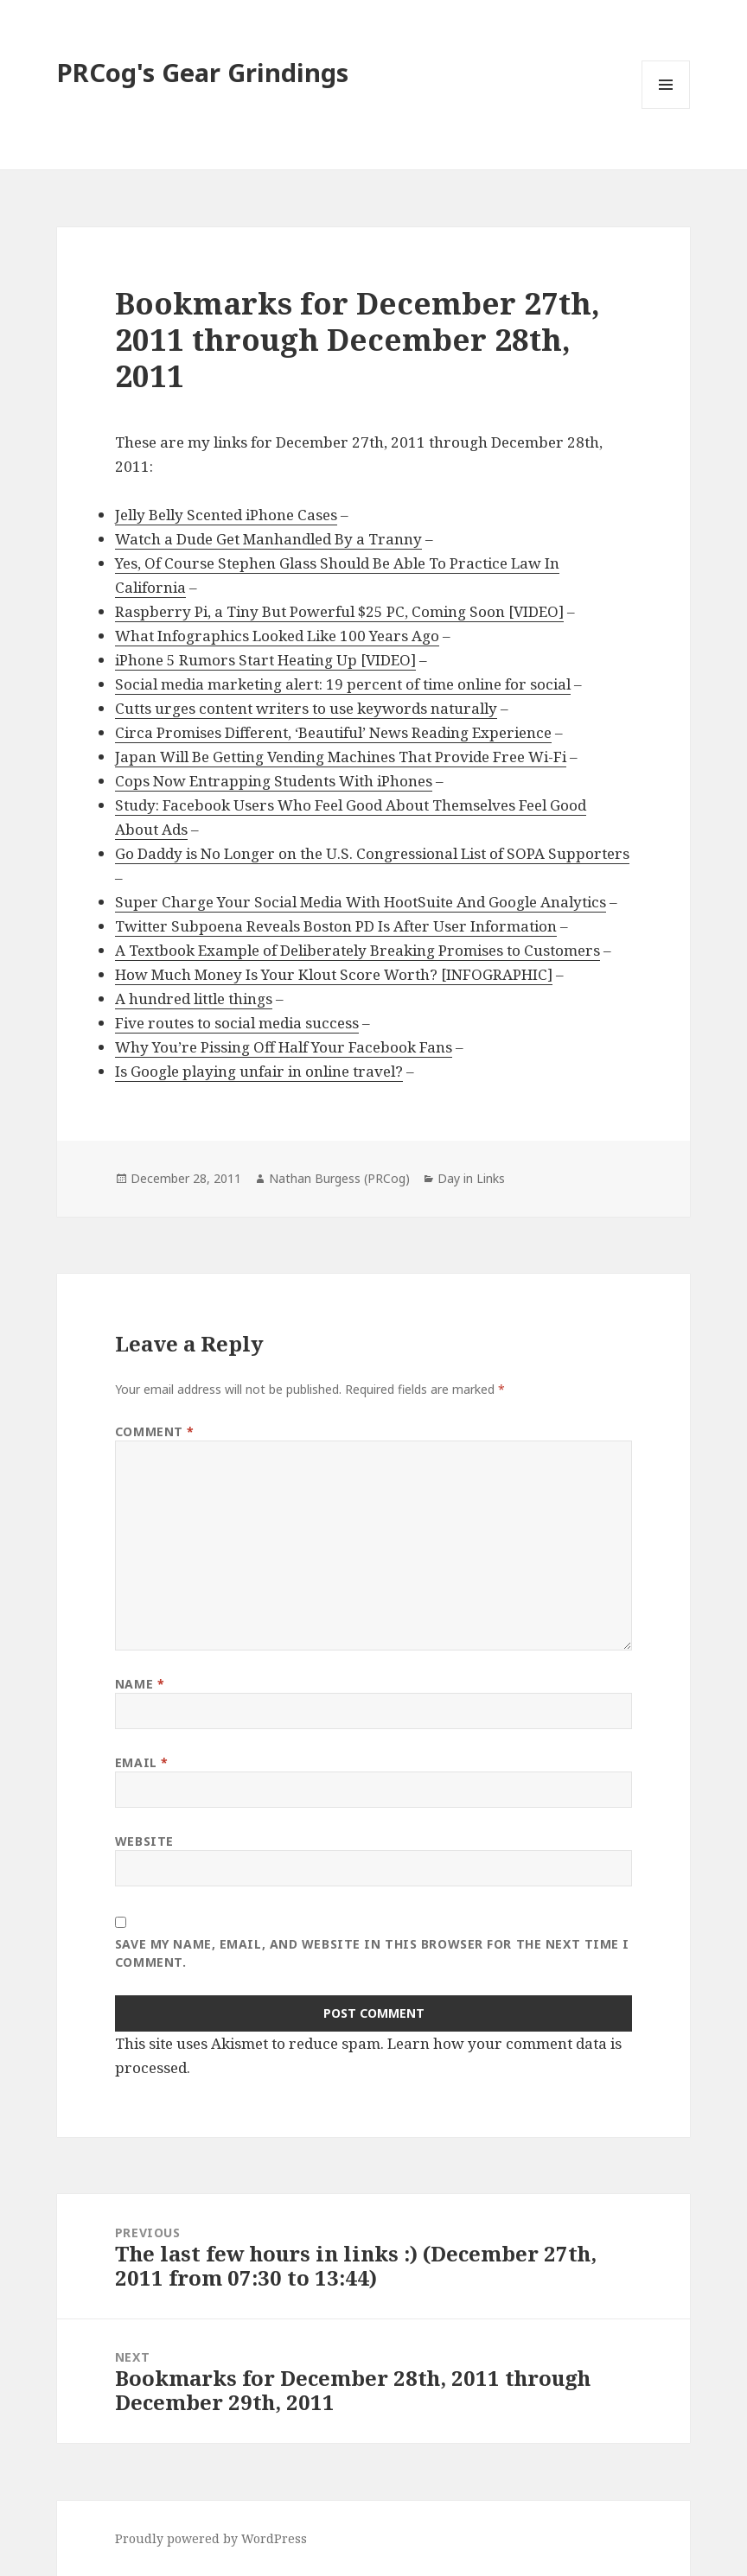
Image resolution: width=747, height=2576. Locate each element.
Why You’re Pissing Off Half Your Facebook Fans (283, 1047)
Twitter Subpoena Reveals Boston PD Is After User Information (336, 926)
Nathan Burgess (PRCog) (339, 1178)
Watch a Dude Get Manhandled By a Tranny (268, 539)
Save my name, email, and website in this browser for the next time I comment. (372, 1953)
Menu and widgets (666, 108)
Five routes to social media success (237, 1023)
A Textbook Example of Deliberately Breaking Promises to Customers (357, 950)
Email (142, 1762)
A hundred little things (193, 998)
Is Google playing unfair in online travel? (259, 1071)
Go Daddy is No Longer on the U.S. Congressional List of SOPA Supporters (372, 853)
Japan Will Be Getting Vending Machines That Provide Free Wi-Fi (340, 756)
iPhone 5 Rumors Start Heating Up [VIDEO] (265, 660)
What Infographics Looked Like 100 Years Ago (277, 636)
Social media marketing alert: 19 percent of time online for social (343, 684)
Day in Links (471, 1178)
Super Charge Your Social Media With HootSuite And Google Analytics (360, 902)
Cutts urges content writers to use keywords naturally (306, 708)
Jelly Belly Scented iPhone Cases (226, 515)
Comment (155, 1431)
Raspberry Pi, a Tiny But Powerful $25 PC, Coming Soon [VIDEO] (339, 611)
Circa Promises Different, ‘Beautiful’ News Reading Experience (333, 732)
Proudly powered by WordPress (211, 2538)
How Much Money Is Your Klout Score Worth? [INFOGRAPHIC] (333, 974)
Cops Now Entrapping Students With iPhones (273, 781)
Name (139, 1684)
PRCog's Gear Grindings (202, 72)
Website (144, 1841)
